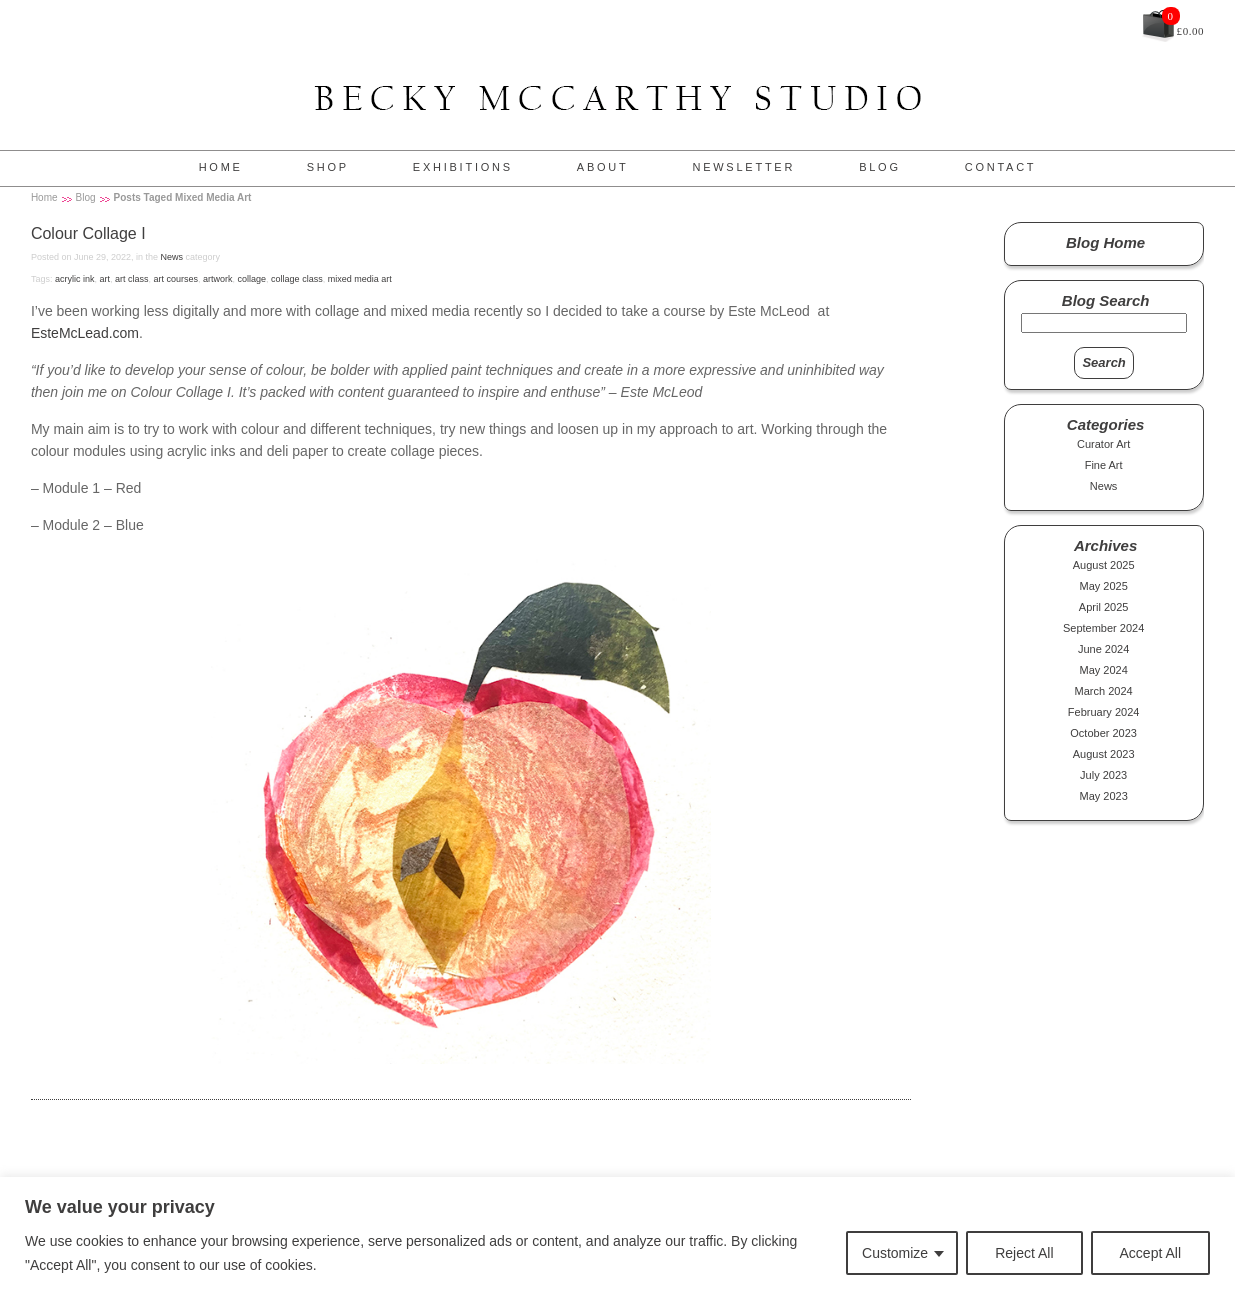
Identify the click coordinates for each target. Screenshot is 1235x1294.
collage (252, 279)
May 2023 (1103, 796)
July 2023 (1103, 775)
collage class (297, 279)
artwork (218, 279)
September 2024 (1103, 628)
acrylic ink (75, 279)
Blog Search (1106, 300)
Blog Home (1105, 242)
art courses (175, 279)
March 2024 (1104, 691)
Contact (1001, 167)
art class (132, 279)
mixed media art (360, 279)
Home (221, 167)
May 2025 (1103, 586)
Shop (328, 167)
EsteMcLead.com (85, 333)
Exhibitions (463, 167)
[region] (617, 1235)
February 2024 (1104, 712)
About (603, 167)
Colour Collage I (88, 233)
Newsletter (743, 167)
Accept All (1150, 1253)
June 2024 (1103, 649)
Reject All (1024, 1253)
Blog (880, 167)
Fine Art (1104, 465)
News (171, 257)
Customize (895, 1253)
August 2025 (1104, 565)
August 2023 (1104, 754)
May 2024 (1103, 670)
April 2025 (1104, 607)
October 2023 (1103, 733)
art (104, 279)
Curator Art (1103, 444)
